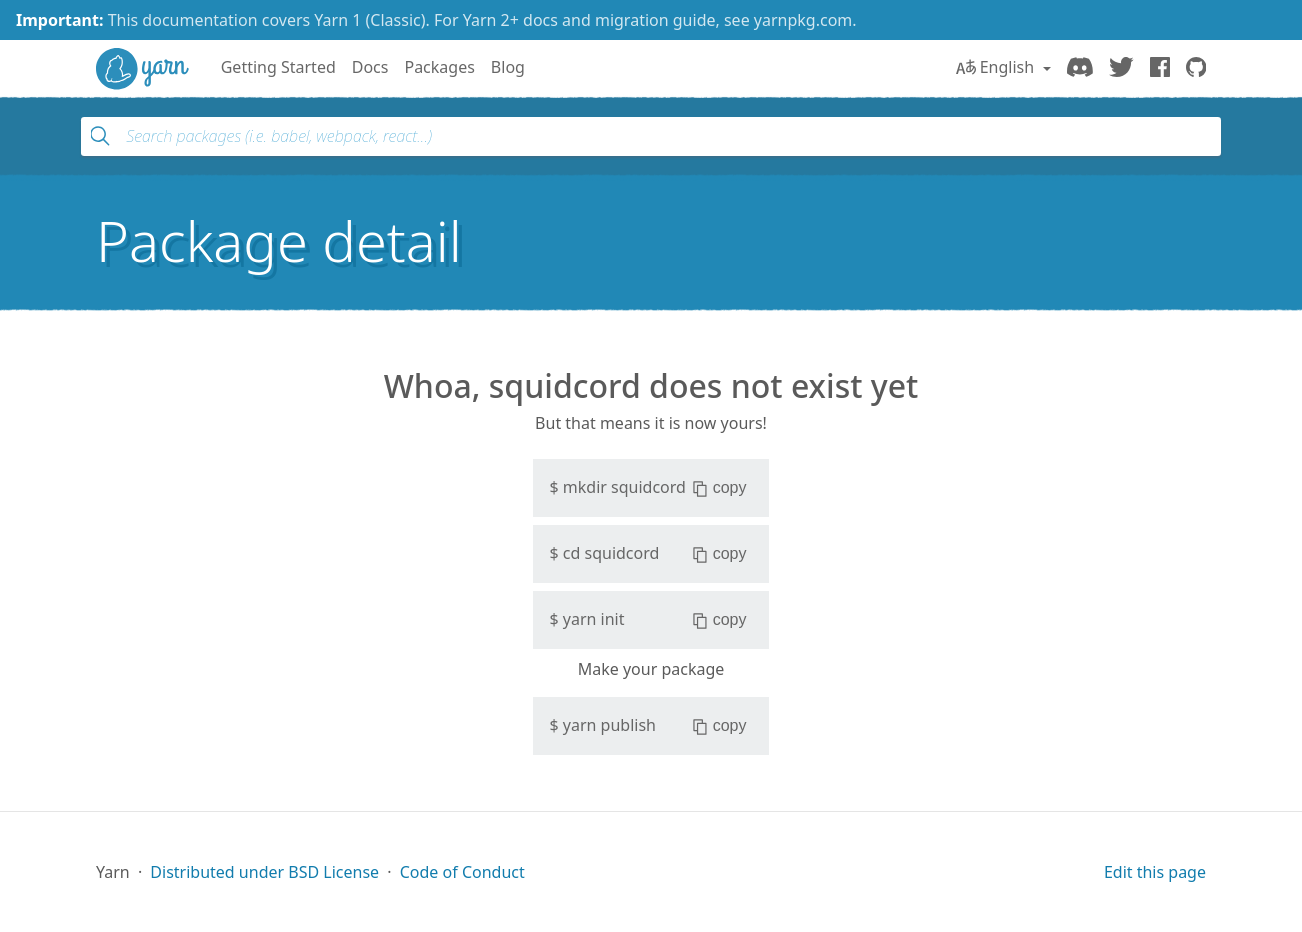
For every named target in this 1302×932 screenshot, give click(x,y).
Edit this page (1155, 872)
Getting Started (278, 67)
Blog (508, 67)
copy (719, 488)
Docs (370, 67)
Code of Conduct (462, 872)
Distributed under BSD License (264, 872)
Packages (439, 67)
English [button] (997, 67)
